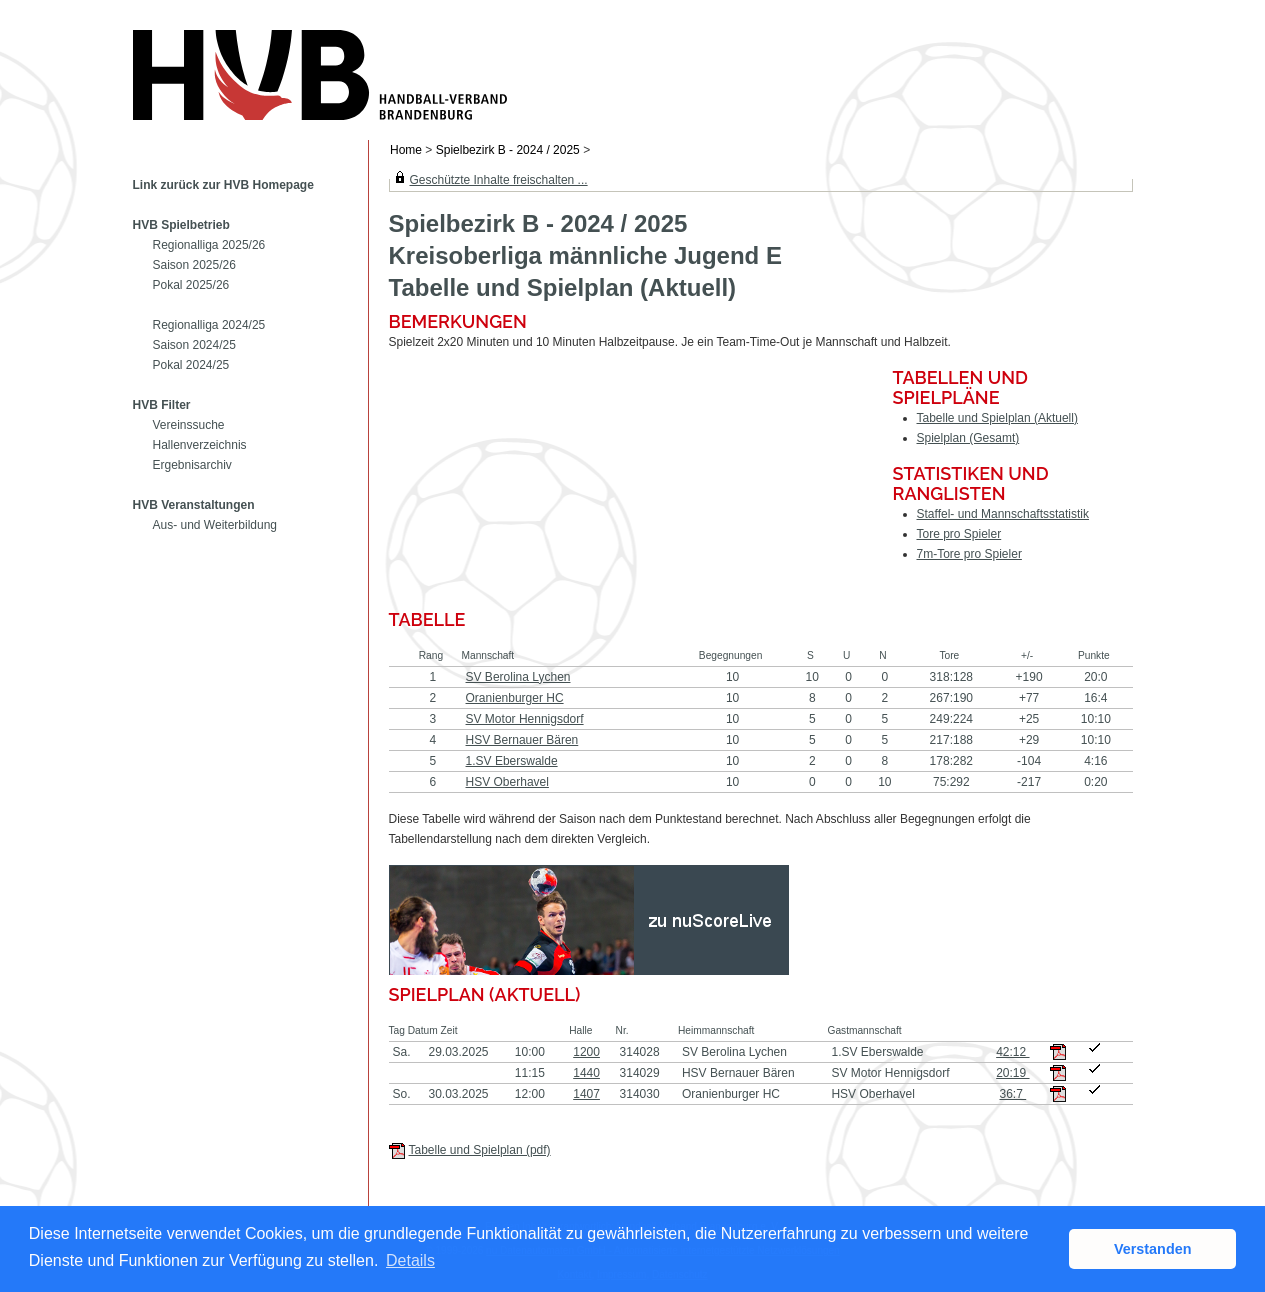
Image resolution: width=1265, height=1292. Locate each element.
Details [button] (410, 1260)
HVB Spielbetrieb (181, 225)
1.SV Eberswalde (512, 761)
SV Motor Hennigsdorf (525, 719)
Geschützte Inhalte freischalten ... (499, 180)
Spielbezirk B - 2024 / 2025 (509, 150)
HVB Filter (162, 405)
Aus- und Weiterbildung (215, 525)
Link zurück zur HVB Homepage (223, 185)
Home (406, 150)
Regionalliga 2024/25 (209, 325)
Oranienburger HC (515, 698)
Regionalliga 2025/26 (209, 245)
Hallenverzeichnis (200, 445)
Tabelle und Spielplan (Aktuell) (997, 418)
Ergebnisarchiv (192, 465)
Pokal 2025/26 (191, 285)
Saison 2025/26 (194, 265)
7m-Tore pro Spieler (969, 554)
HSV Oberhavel (507, 782)
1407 (586, 1094)
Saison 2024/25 (194, 345)
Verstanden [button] (1153, 1249)
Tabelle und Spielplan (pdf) (480, 1150)
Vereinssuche (189, 425)
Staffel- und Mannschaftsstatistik (1003, 514)
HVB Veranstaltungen (194, 505)
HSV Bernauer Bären (522, 740)
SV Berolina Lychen (518, 677)
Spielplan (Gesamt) (968, 438)
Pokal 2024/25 (191, 365)
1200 (586, 1052)
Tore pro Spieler (959, 534)
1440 (586, 1073)
